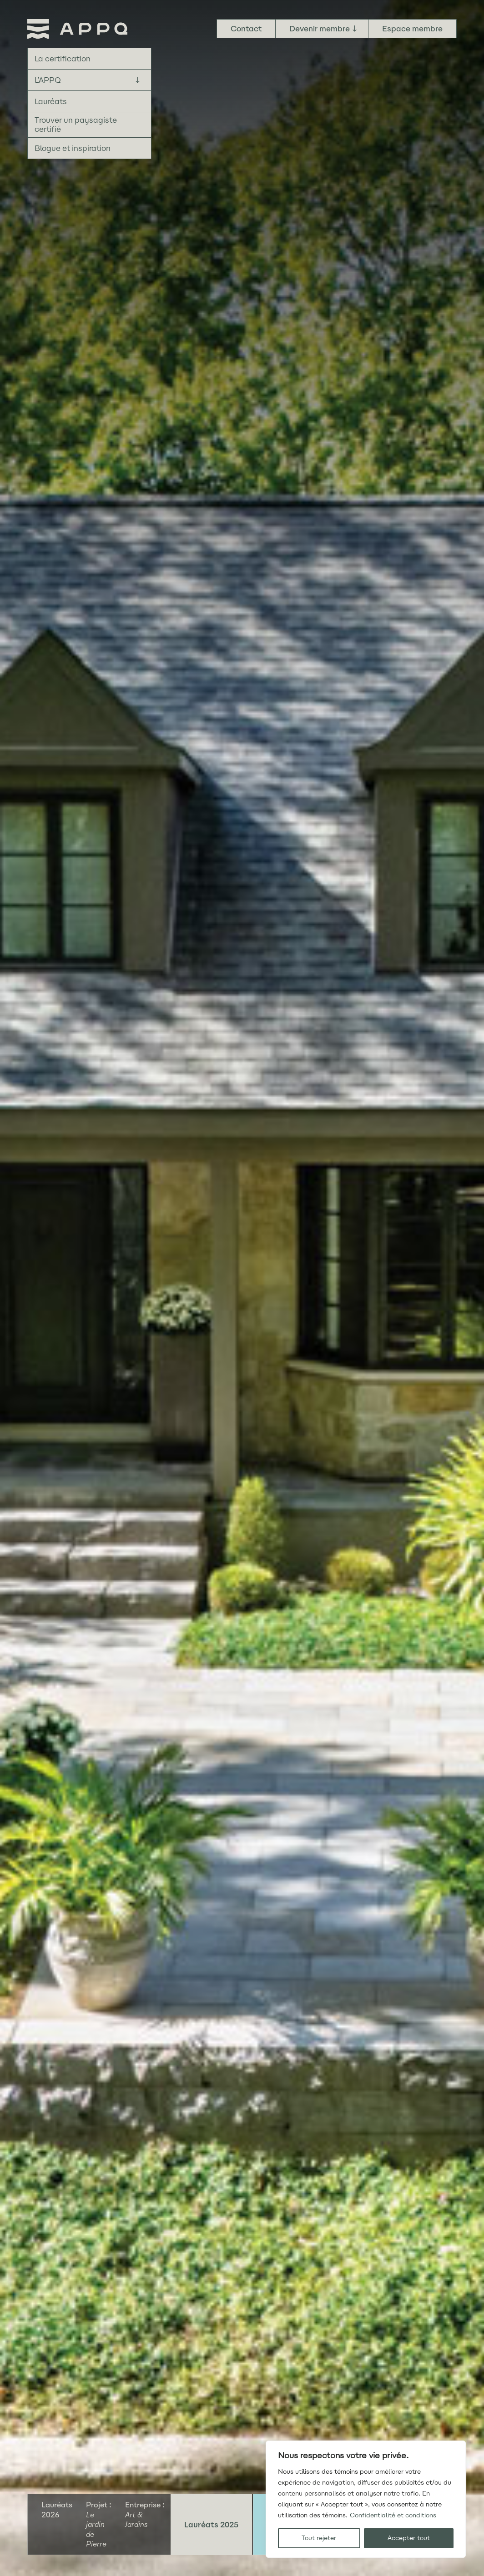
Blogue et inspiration (73, 148)
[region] (366, 2499)
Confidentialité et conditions (393, 2515)
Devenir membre (319, 28)
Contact (246, 28)
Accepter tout (409, 2538)
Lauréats (51, 101)
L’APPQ (48, 80)
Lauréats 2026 (56, 2510)
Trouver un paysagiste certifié (76, 124)
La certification (63, 58)
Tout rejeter (319, 2538)
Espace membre (412, 28)
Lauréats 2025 (211, 2524)
